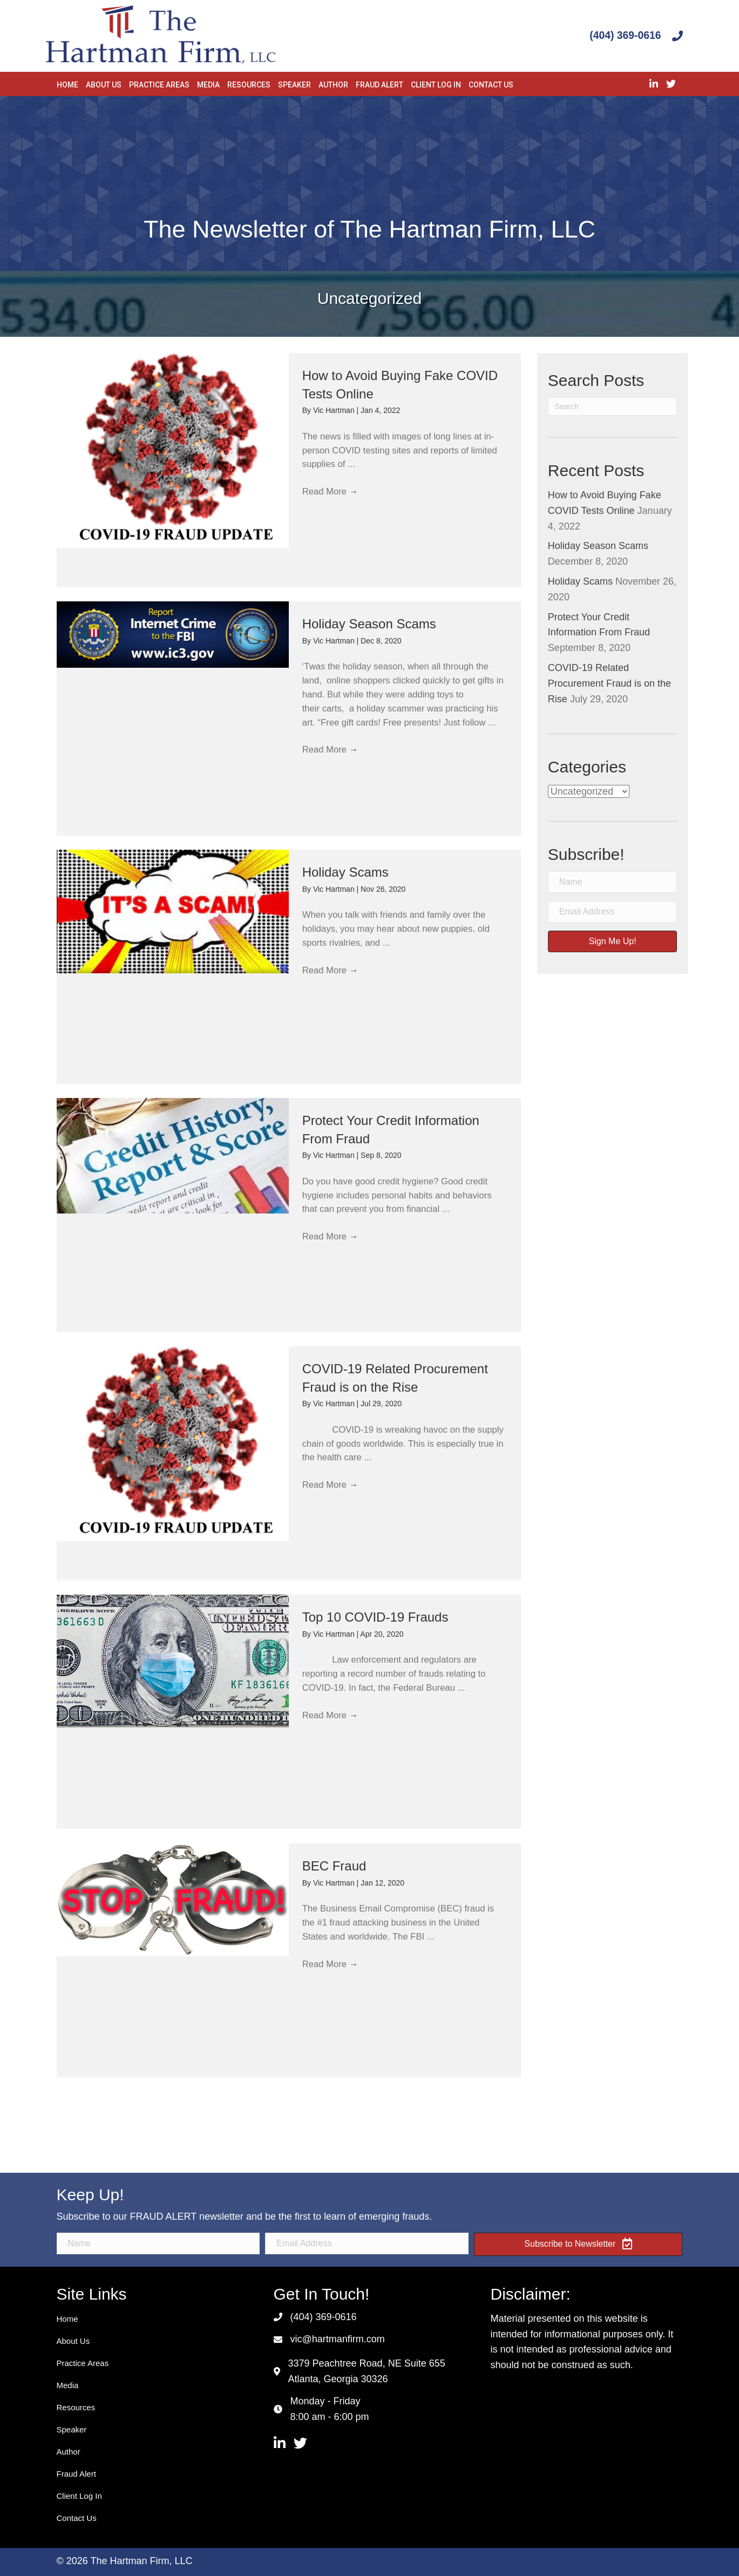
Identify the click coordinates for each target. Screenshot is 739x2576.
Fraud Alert (76, 2473)
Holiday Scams (345, 872)
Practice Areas (83, 2363)
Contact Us (77, 2518)
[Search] (612, 406)
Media (68, 2385)
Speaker (72, 2429)
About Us (73, 2340)
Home (67, 2318)
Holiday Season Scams (369, 623)
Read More (332, 499)
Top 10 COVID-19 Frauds (375, 1617)
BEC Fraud (334, 1866)
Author (68, 2451)
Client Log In (79, 2495)
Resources (76, 2407)
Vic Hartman (335, 410)
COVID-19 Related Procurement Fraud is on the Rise (609, 683)
